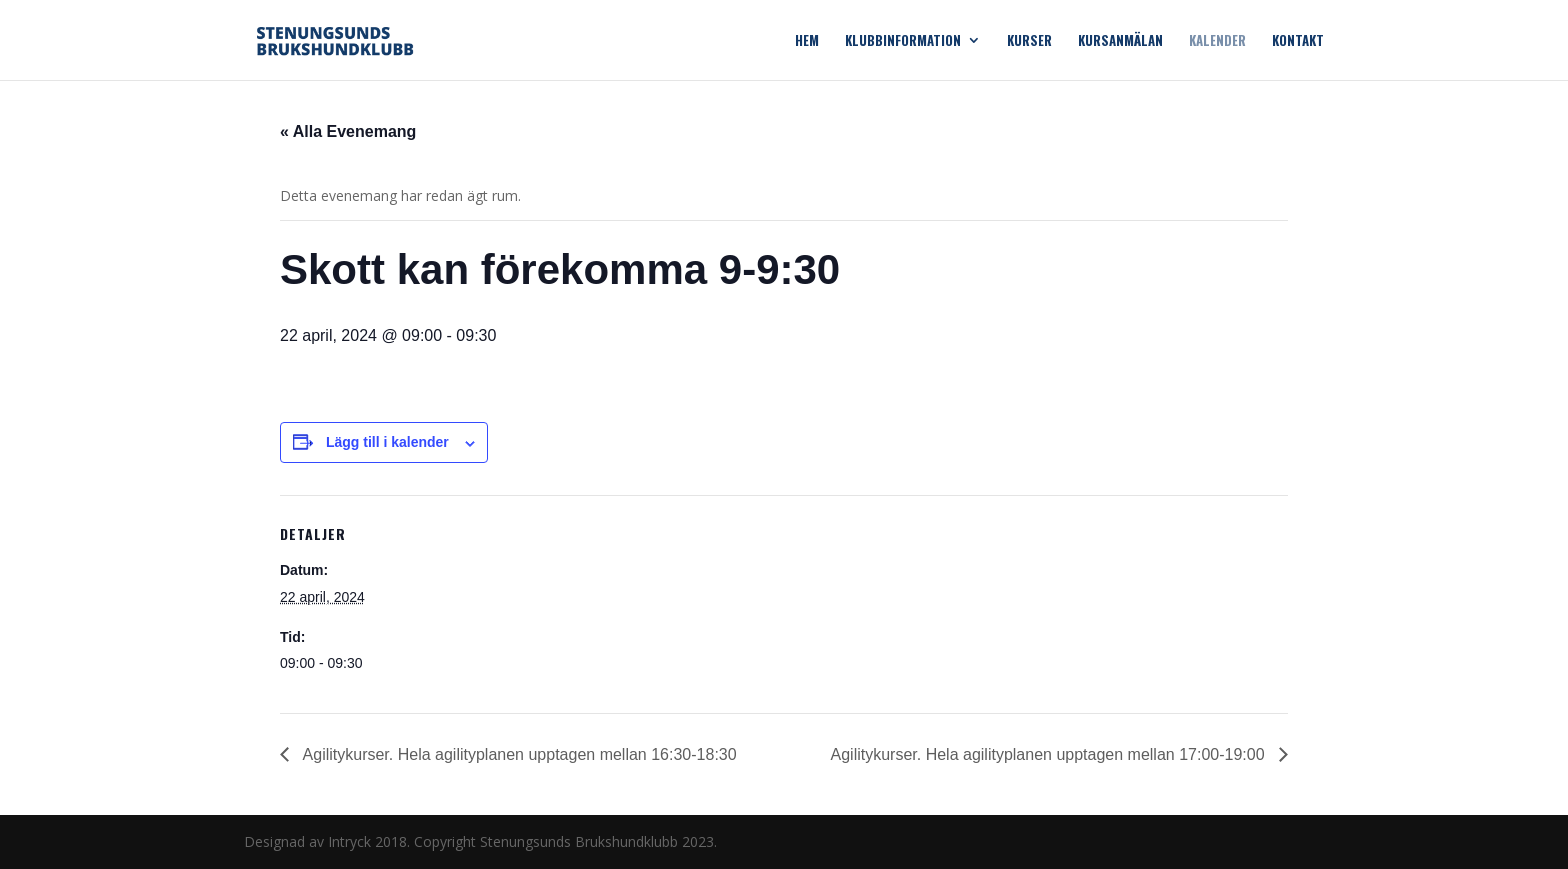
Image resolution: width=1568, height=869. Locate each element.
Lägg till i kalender (387, 442)
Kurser (1029, 41)
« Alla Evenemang (348, 131)
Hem (807, 41)
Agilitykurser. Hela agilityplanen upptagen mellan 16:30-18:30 (518, 754)
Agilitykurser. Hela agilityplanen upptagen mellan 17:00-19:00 (1050, 754)
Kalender (1217, 41)
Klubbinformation (903, 41)
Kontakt (1298, 41)
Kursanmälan (1120, 41)
